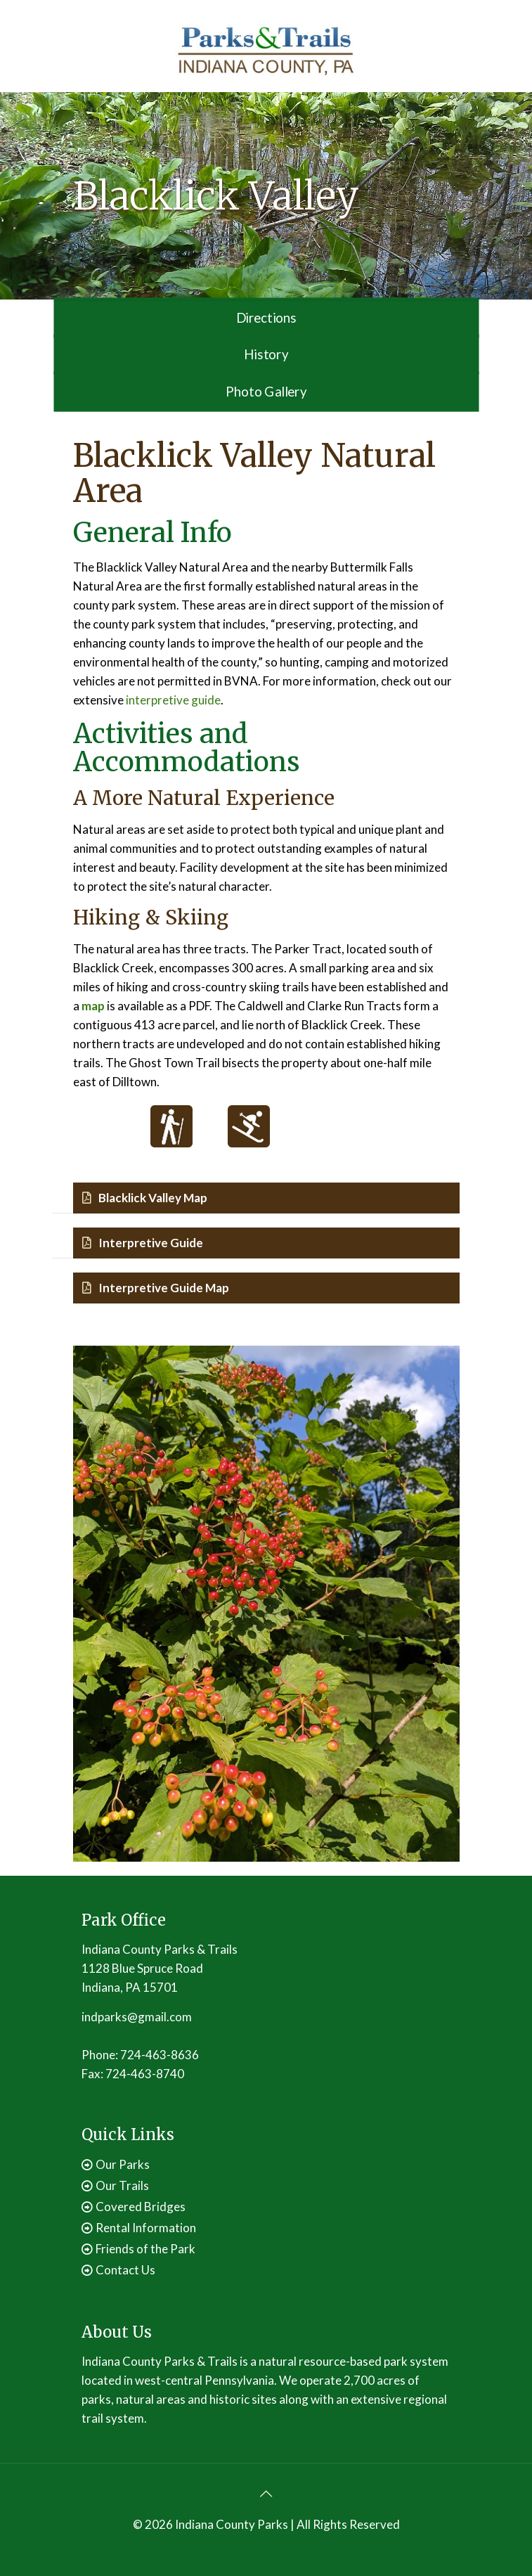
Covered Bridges (141, 2206)
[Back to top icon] (266, 2493)
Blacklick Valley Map (144, 1197)
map (93, 1005)
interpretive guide (173, 700)
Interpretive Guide (142, 1242)
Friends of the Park (145, 2248)
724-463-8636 (159, 2054)
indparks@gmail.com (137, 2016)
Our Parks (123, 2164)
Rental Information (146, 2227)
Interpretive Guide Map (155, 1287)
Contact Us (125, 2269)
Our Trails (122, 2185)
